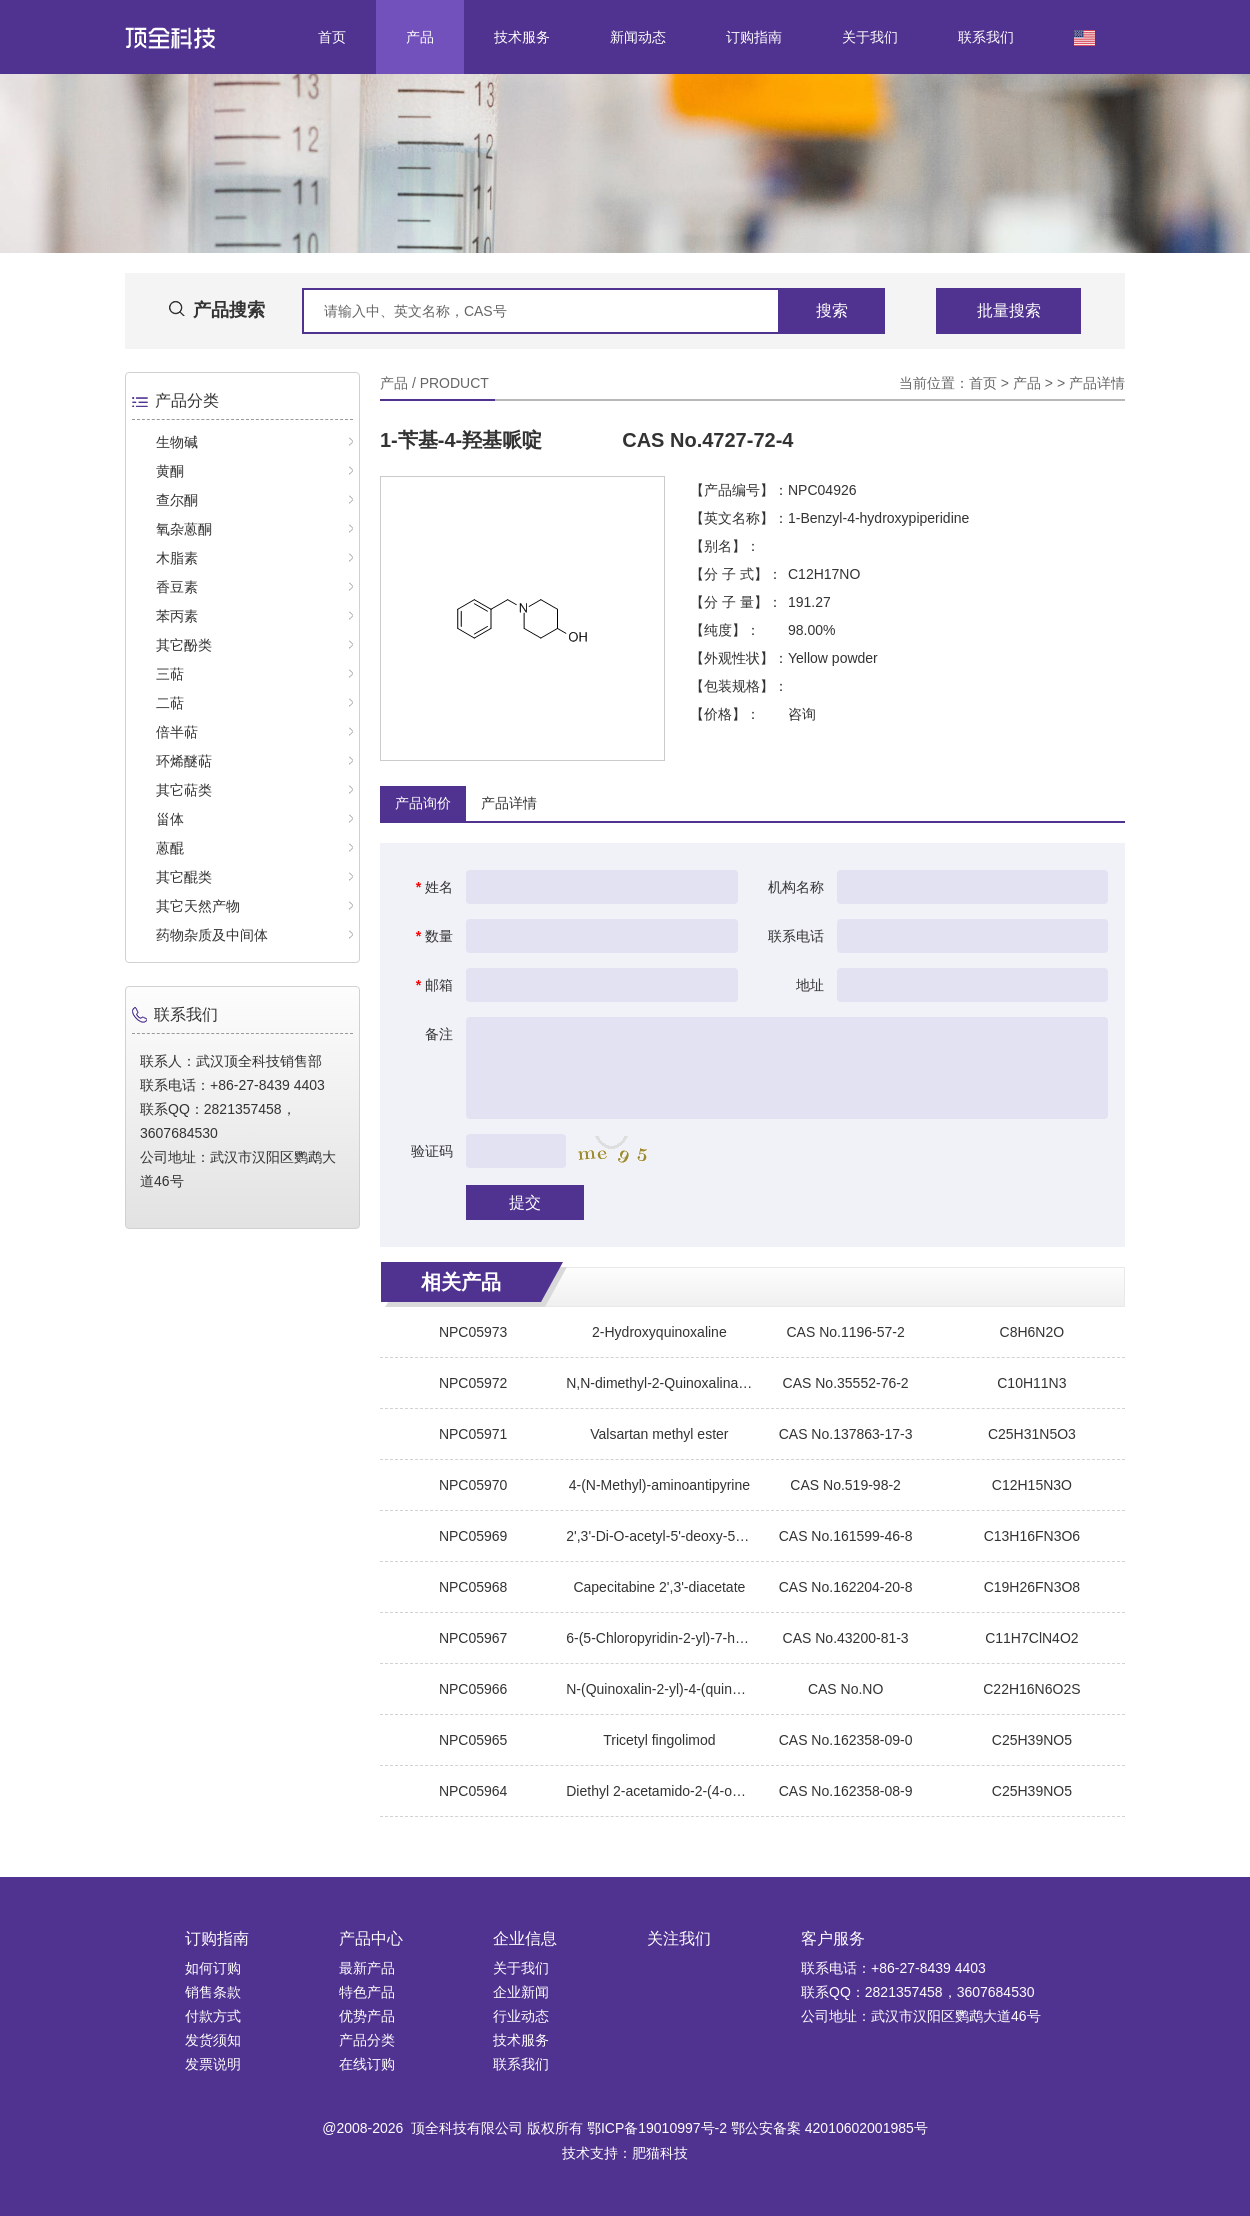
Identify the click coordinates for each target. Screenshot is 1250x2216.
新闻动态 (638, 37)
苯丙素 (177, 616)
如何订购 (213, 1968)
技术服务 (522, 37)
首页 (332, 37)
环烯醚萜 (184, 761)
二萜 (170, 703)
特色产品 (367, 1992)
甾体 (170, 819)
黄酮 (170, 471)
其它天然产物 (198, 906)
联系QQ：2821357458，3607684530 (918, 1992)
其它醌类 (184, 877)
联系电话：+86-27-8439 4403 (893, 1968)
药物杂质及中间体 (212, 935)
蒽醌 (170, 848)
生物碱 (177, 442)
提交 (525, 1202)
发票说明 (213, 2064)
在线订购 (367, 2064)
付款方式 (213, 2016)
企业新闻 (521, 1992)
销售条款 (213, 1992)
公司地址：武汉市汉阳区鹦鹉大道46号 (921, 2016)
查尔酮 (177, 500)
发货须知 (213, 2040)
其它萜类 (184, 790)
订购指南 (754, 37)
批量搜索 (1009, 310)
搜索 (832, 310)
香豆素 (177, 587)
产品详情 (1097, 383)
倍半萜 (177, 732)
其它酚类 (184, 645)
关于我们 (870, 37)
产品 (420, 37)
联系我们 (986, 37)
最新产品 (367, 1968)
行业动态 (521, 2016)
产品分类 (367, 2040)
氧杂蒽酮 (184, 529)
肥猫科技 (660, 2153)
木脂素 (177, 558)
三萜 (170, 674)
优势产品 (367, 2016)
